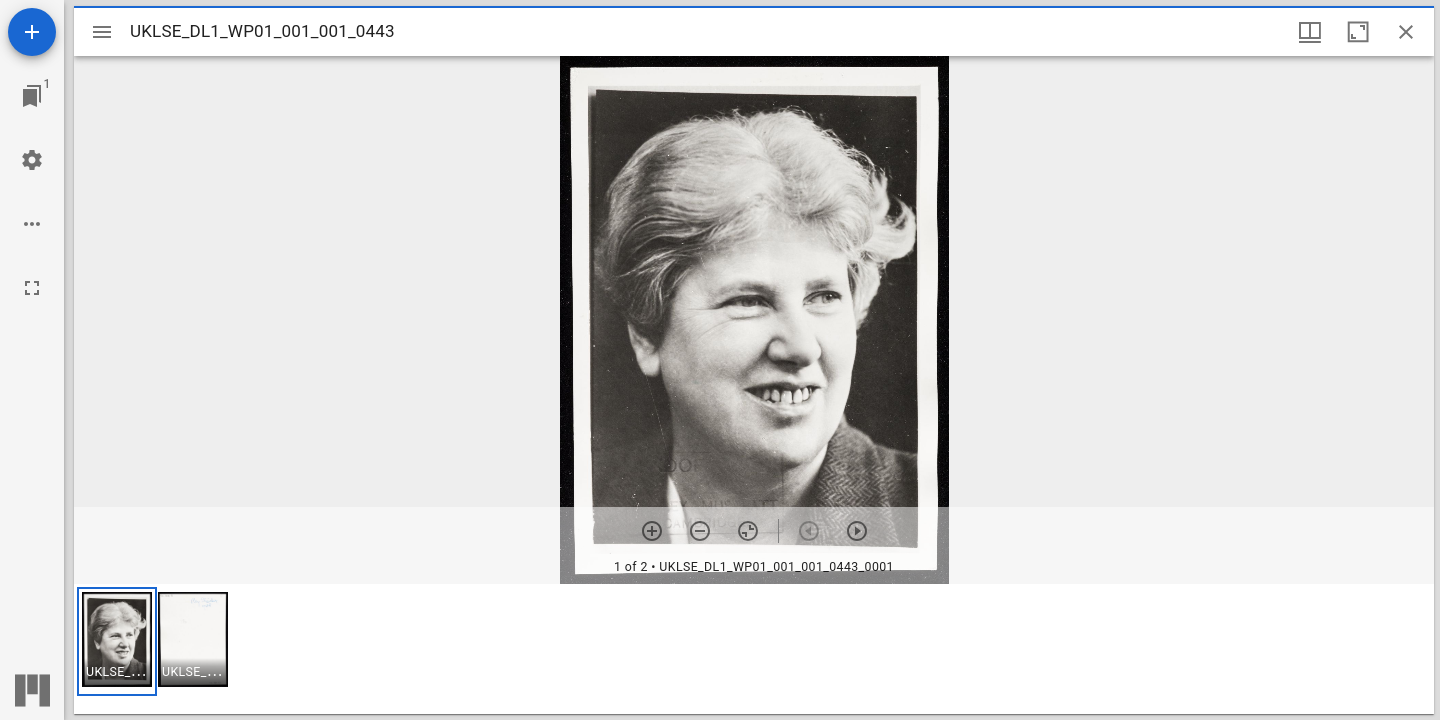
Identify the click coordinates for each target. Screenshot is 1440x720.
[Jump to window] (32, 96)
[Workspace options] (32, 224)
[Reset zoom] (748, 531)
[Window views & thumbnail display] (1310, 32)
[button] (117, 641)
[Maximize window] (1358, 32)
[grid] (754, 649)
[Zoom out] (700, 531)
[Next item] (857, 531)
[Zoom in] (652, 531)
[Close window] (1406, 32)
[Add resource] (32, 32)
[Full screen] (32, 288)
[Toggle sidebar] (102, 32)
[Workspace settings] (32, 160)
